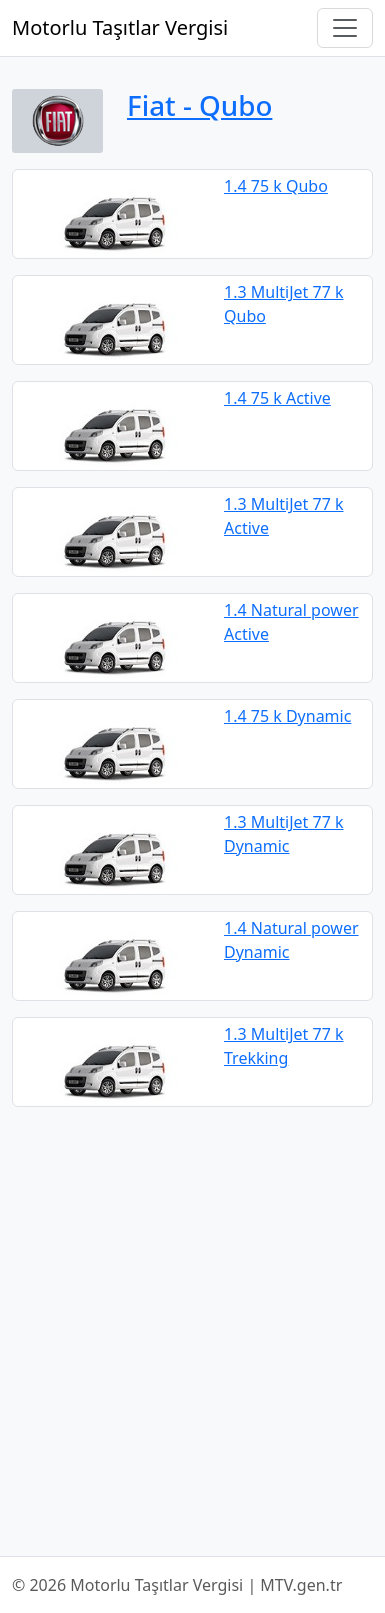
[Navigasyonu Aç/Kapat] (345, 28)
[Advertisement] (192, 1331)
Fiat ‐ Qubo (199, 105)
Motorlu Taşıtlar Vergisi (120, 27)
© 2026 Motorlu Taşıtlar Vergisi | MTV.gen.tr (177, 1585)
